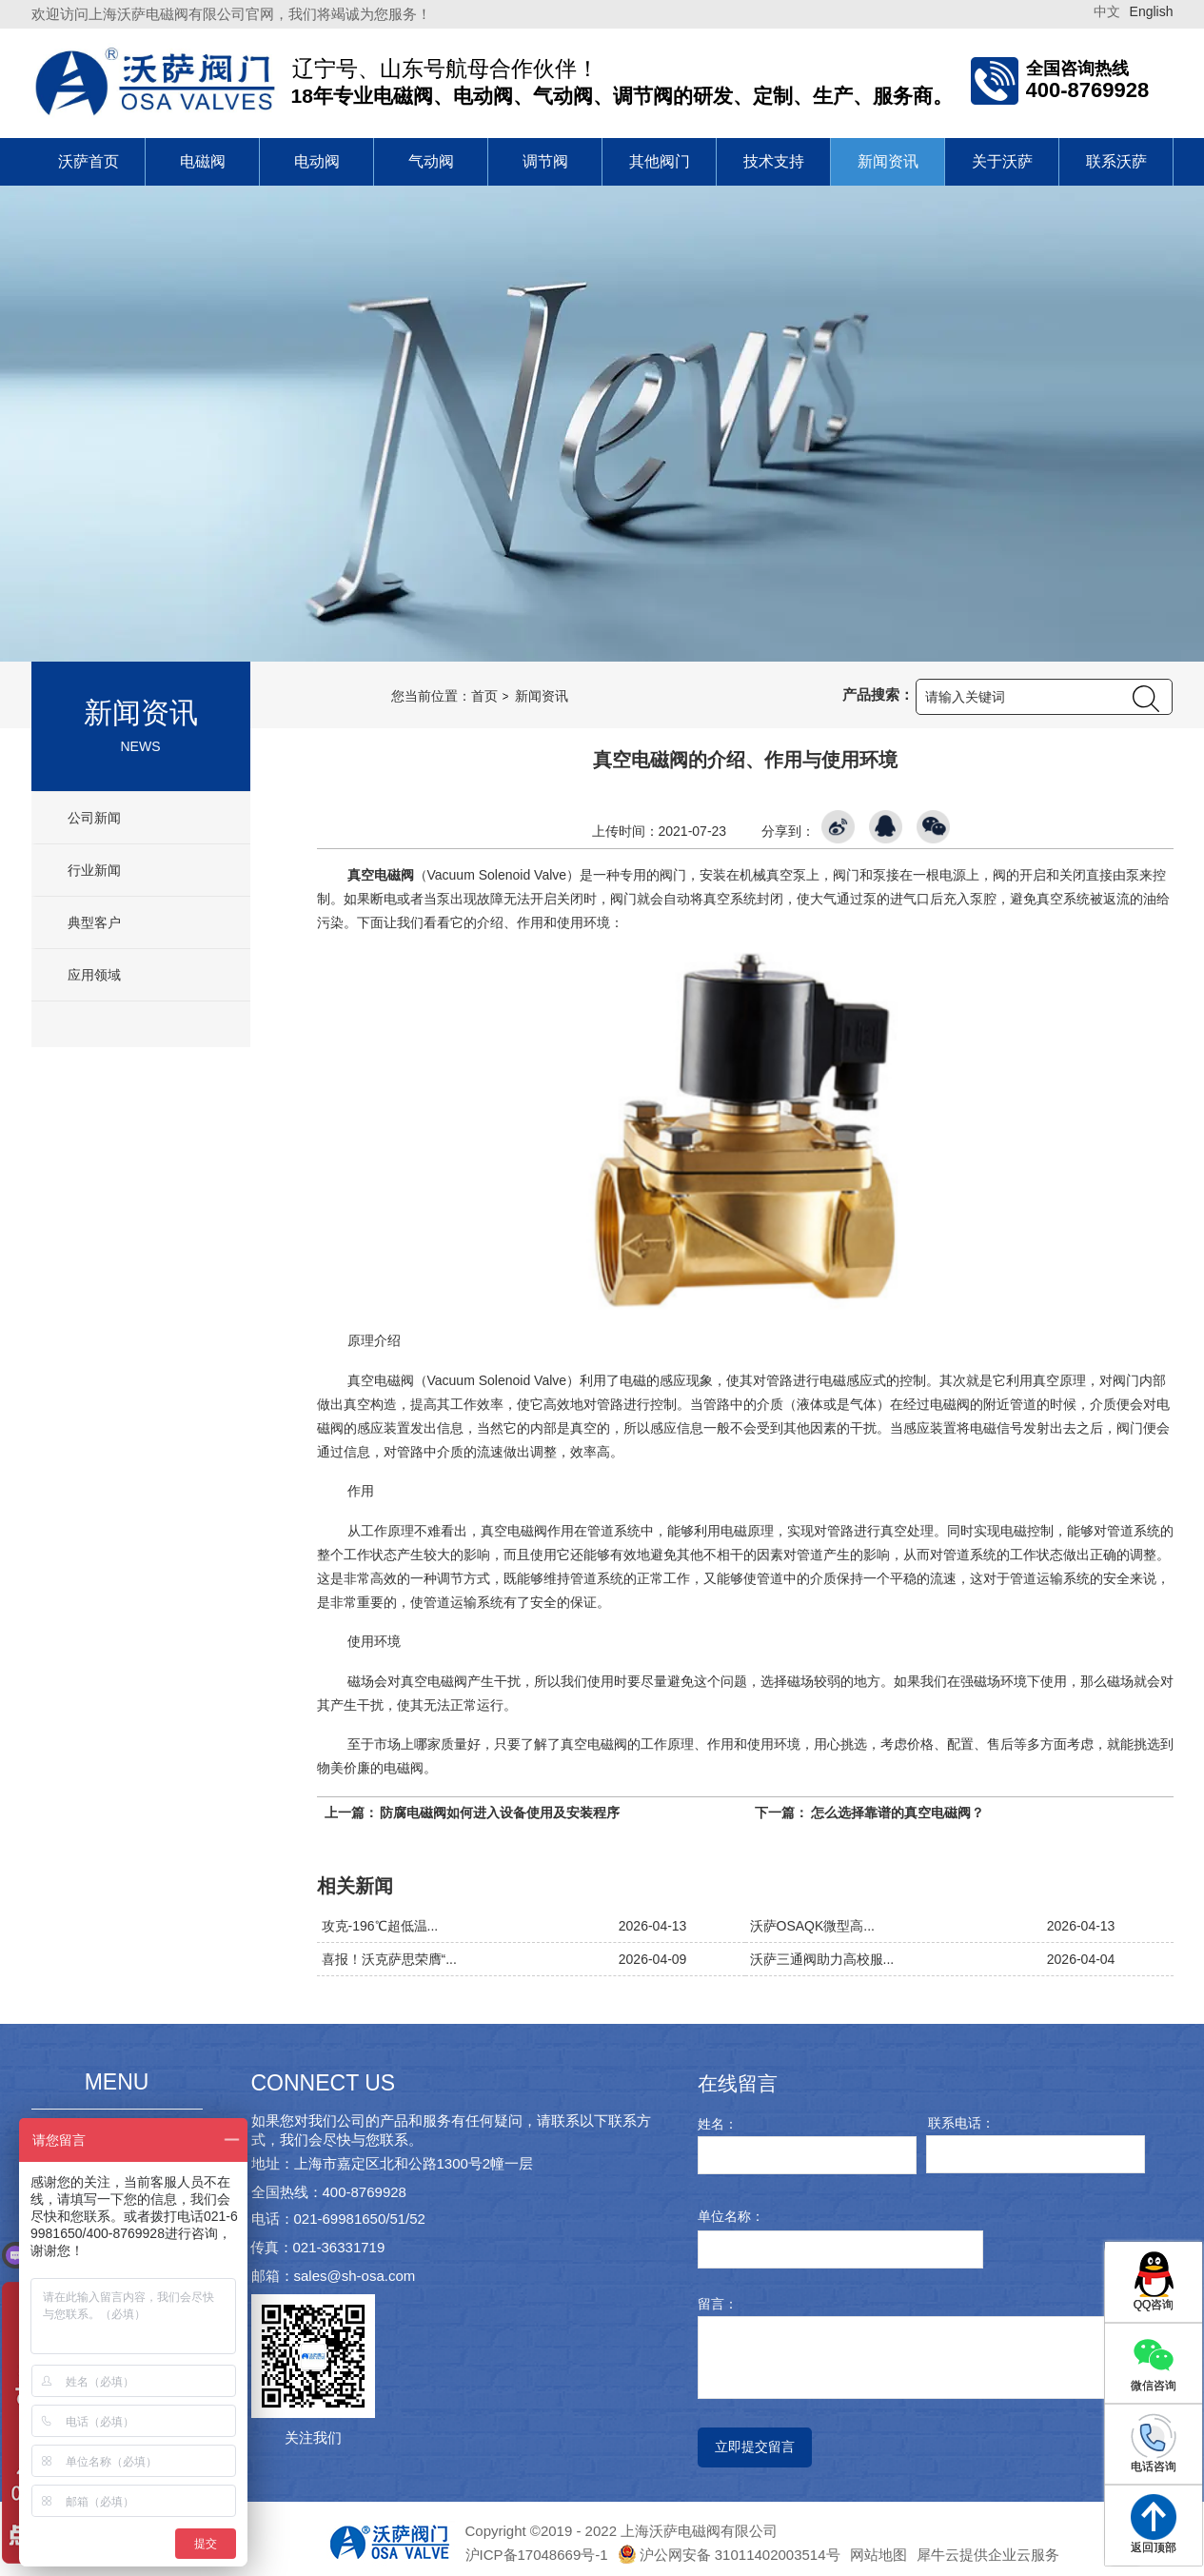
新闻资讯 (888, 161)
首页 (484, 695)
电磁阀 (203, 161)
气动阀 (431, 161)
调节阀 (545, 161)
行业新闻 (93, 870)
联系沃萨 (1116, 161)
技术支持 (773, 161)
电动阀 (317, 161)
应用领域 (93, 974)
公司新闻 (93, 817)
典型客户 (93, 922)
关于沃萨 (1002, 161)
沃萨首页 (88, 161)
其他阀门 (659, 161)
